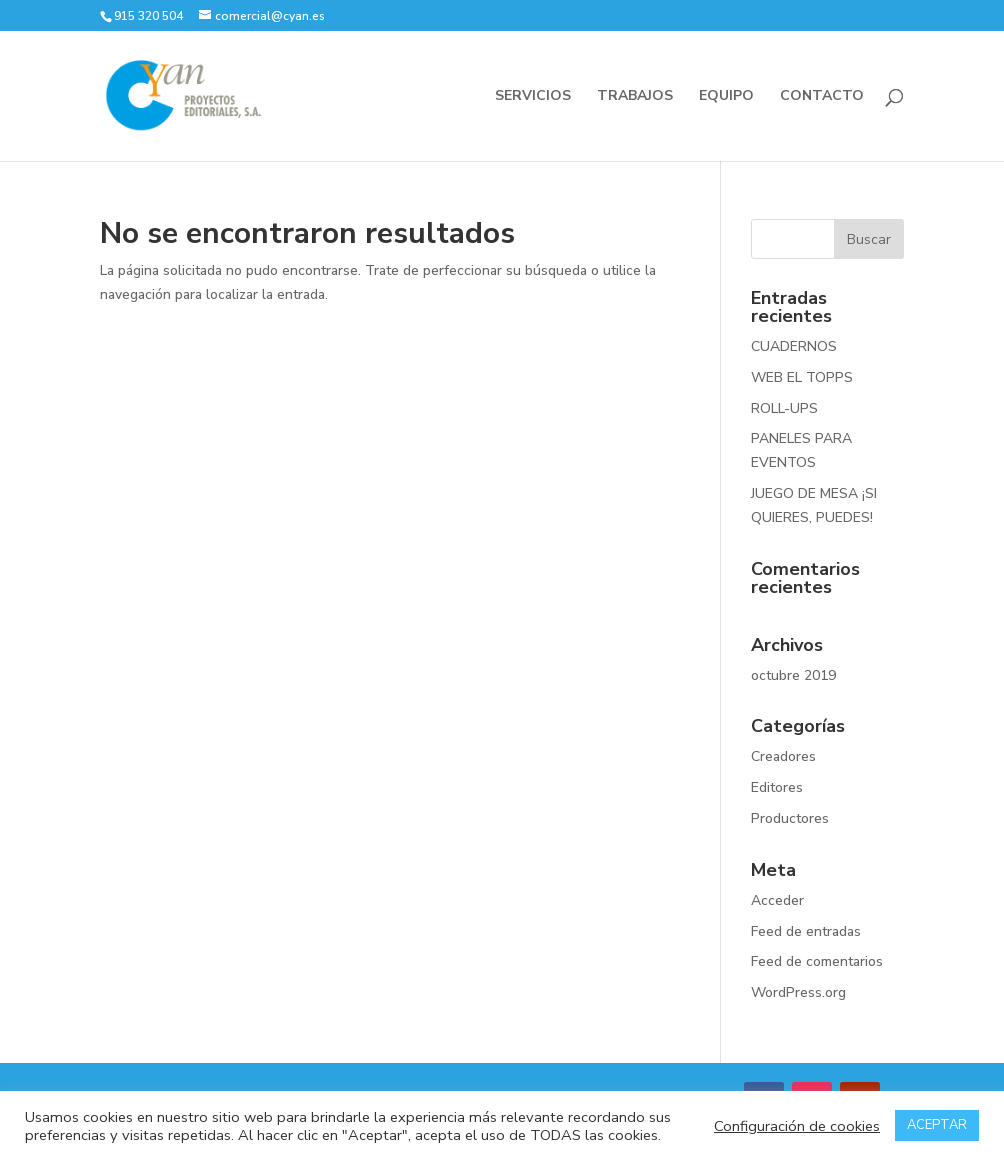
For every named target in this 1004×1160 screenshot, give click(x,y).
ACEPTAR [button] (937, 1125)
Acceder (777, 900)
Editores (777, 787)
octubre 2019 (793, 675)
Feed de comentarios (817, 961)
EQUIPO (726, 97)
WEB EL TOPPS (802, 377)
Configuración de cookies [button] (797, 1126)
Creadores (783, 756)
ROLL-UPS (784, 408)
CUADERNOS (794, 346)
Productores (790, 818)
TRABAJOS (635, 97)
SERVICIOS (533, 97)
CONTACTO (822, 97)
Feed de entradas (806, 931)
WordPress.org (798, 992)
